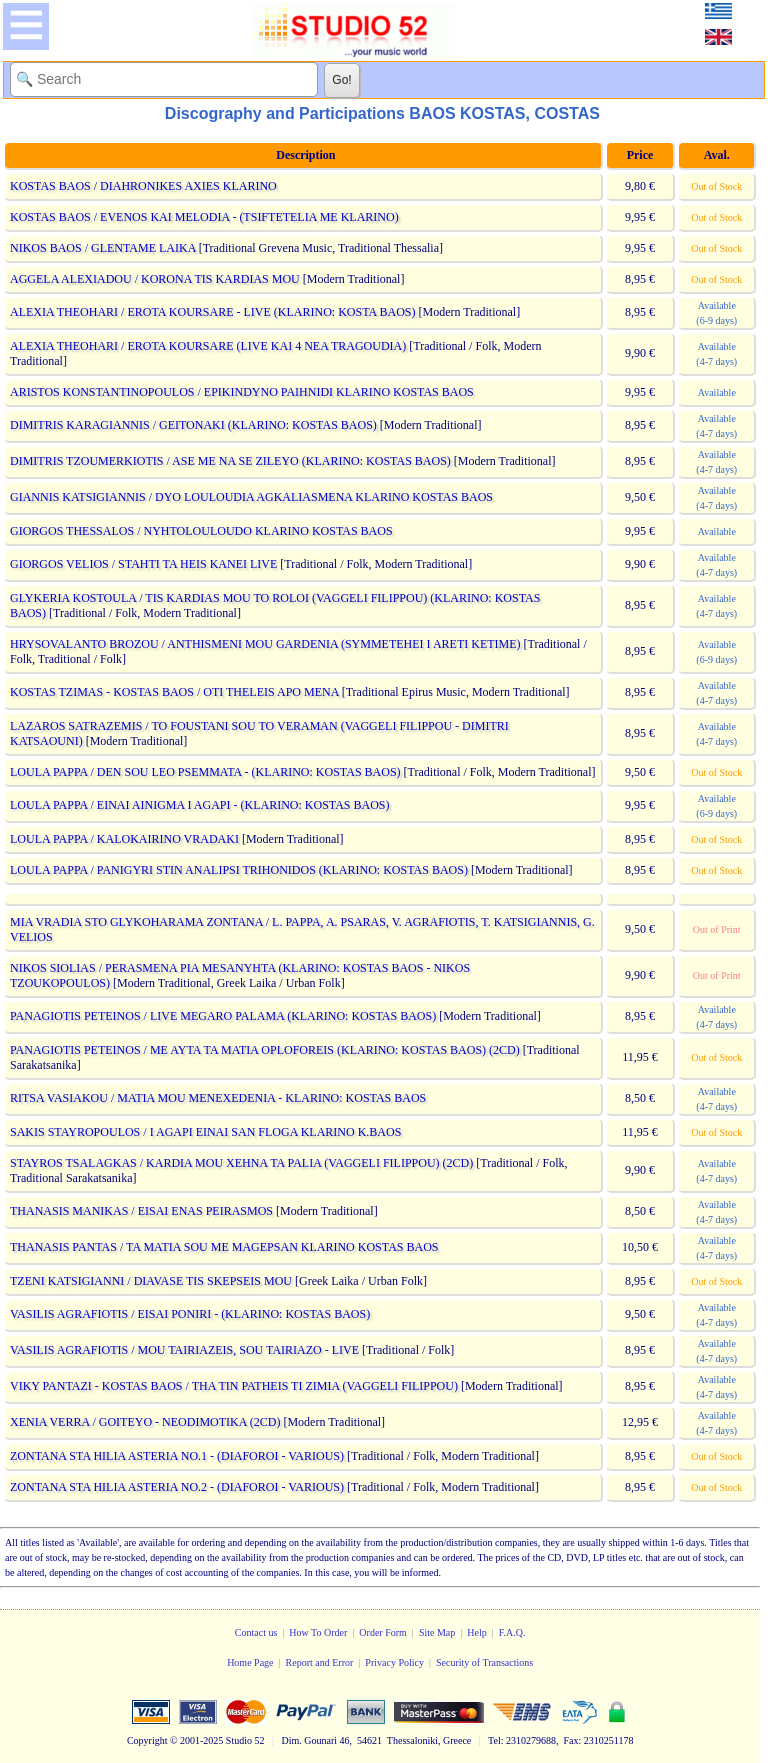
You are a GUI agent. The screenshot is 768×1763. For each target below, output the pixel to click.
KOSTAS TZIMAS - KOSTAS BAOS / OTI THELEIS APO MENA (174, 692)
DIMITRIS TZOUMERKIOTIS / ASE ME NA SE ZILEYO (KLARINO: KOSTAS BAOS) (230, 461)
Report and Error (320, 1662)
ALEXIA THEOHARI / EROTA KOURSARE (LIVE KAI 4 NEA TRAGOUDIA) (208, 346)
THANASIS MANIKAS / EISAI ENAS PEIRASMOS (141, 1211)
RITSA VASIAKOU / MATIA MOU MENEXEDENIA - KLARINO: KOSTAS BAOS (218, 1098)
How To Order (318, 1632)
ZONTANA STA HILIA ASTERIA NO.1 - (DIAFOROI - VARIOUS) (177, 1456)
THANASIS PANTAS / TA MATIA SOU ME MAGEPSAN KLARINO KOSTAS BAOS (224, 1247)
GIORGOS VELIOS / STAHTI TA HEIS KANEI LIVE (143, 564)
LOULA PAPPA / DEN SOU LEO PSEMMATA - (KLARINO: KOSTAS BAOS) (205, 772)
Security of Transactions (484, 1662)
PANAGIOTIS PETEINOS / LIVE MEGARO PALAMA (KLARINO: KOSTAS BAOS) (223, 1016)
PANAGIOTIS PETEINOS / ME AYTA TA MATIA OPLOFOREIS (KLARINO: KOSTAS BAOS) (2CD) (265, 1050)
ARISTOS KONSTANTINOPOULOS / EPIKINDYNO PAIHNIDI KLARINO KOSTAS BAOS (242, 392)
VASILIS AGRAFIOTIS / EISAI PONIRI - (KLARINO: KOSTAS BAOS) (190, 1314)
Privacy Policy (394, 1662)
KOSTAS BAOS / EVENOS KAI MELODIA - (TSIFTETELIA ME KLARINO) (204, 217)
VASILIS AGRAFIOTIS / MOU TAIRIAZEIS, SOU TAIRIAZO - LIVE (184, 1350)
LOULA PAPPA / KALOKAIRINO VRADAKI (124, 839)
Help (476, 1632)
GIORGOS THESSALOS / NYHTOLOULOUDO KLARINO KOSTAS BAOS (201, 531)
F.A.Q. (512, 1632)
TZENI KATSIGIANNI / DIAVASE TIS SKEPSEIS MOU (151, 1281)
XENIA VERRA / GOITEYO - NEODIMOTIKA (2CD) (145, 1422)
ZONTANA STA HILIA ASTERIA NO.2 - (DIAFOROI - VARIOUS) (177, 1487)
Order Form (383, 1632)
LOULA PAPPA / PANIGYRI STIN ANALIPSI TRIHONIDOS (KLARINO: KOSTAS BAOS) (239, 870)
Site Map (437, 1632)
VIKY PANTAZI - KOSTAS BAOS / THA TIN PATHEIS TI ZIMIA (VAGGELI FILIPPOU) (234, 1386)
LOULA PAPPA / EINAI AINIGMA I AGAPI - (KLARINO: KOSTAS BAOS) (200, 805)
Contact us (256, 1632)
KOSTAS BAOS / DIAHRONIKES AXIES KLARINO (143, 186)
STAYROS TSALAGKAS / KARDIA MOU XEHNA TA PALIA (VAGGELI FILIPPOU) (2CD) (241, 1163)
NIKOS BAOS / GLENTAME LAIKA (103, 248)
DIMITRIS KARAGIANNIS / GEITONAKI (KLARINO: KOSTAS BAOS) (193, 425)
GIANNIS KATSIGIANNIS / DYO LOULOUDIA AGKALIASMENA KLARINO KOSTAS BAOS (251, 497)
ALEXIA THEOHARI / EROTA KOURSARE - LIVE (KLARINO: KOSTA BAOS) (213, 312)
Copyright (147, 1740)
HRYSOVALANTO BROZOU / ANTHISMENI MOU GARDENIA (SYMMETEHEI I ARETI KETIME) (265, 644)
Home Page (250, 1662)
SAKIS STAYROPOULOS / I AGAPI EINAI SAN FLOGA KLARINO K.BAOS (205, 1132)
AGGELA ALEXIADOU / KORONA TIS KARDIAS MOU (155, 279)
